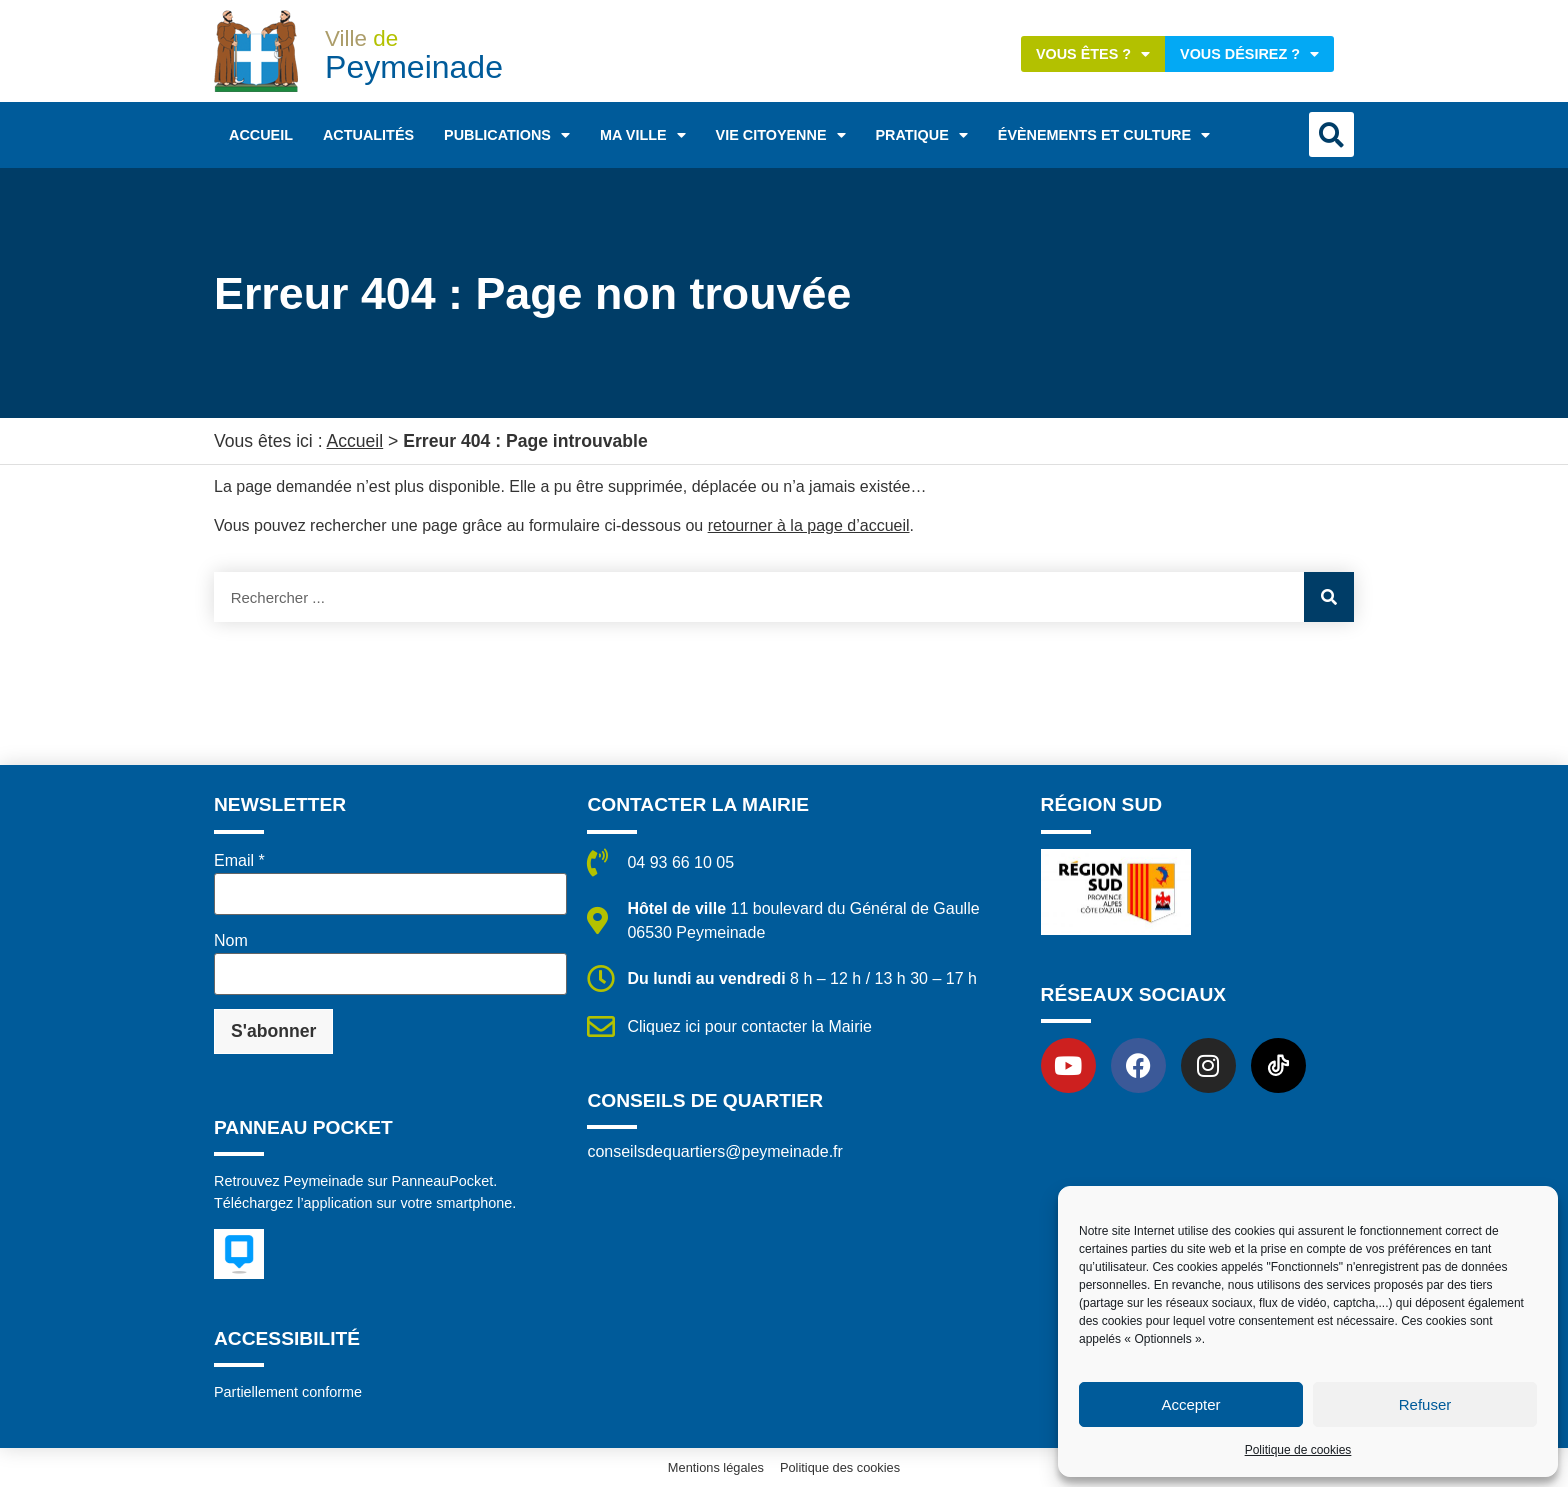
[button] (1331, 134)
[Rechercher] (1329, 597)
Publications (507, 135)
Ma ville (643, 135)
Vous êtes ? (1093, 54)
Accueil (261, 135)
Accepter (1190, 1404)
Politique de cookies (1298, 1450)
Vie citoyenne (781, 135)
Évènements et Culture (1104, 135)
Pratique (922, 135)
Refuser (1425, 1404)
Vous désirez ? (1249, 54)
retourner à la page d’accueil (809, 525)
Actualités (368, 135)
